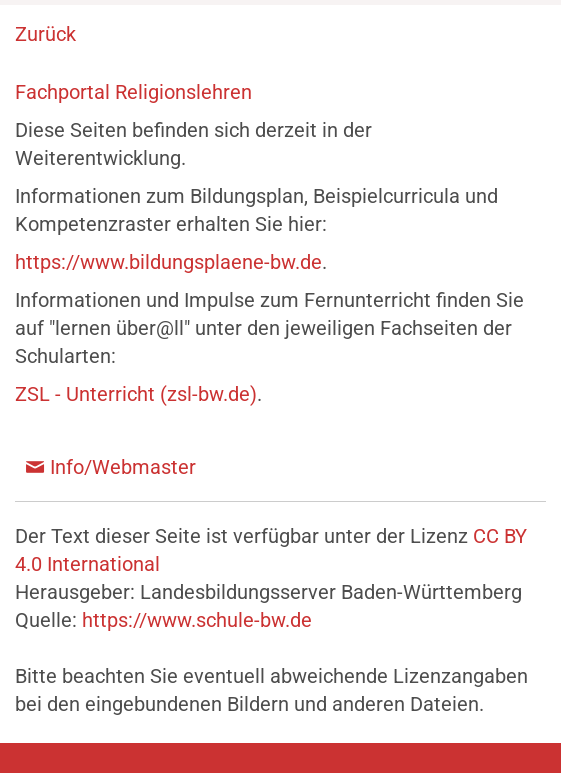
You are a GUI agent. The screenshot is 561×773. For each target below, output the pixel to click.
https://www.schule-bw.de (197, 620)
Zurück (45, 34)
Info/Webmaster (123, 467)
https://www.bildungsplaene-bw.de (168, 262)
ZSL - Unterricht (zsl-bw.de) (136, 394)
